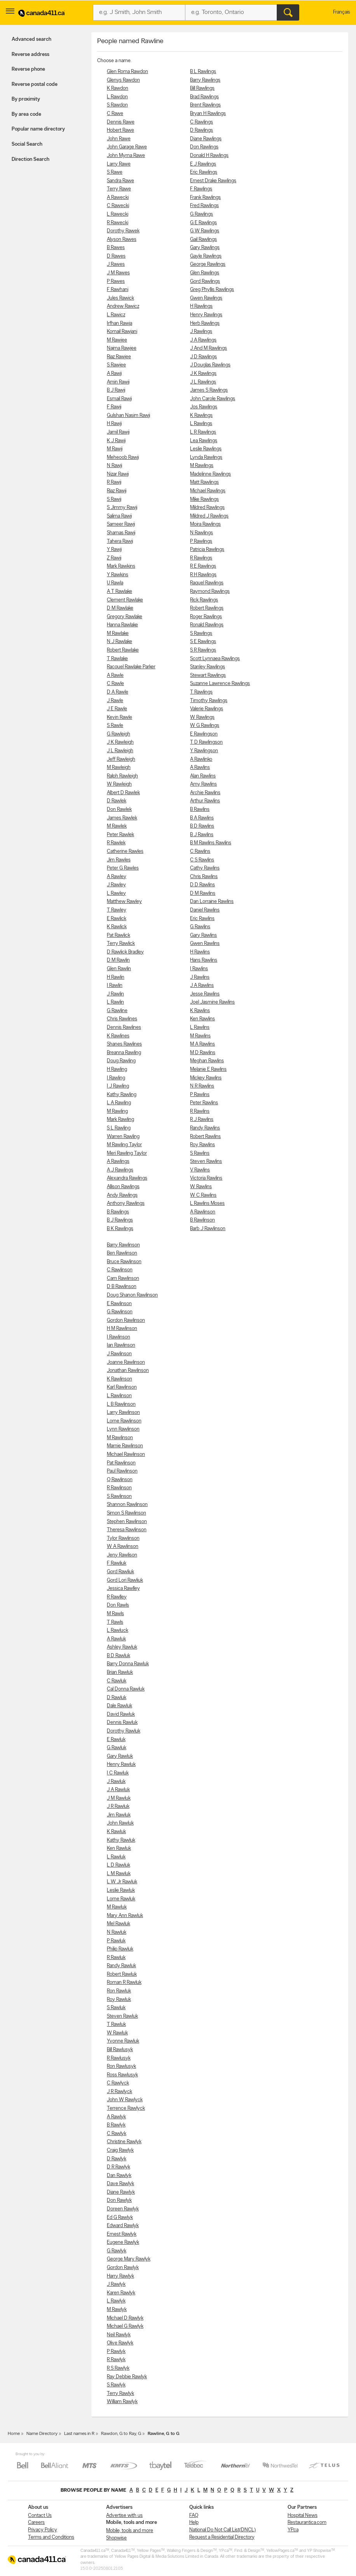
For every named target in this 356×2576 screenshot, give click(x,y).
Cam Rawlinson (123, 1278)
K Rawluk (116, 1831)
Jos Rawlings (203, 407)
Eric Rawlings (203, 172)
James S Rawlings (209, 390)
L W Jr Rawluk (122, 1881)
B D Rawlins (202, 826)
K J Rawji (116, 440)
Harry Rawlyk (120, 2276)
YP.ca (293, 2529)
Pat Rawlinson (121, 1463)
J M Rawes (118, 272)
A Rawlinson (202, 1212)
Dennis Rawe (120, 122)
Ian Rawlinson (121, 1345)
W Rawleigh (119, 784)
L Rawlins (199, 1027)
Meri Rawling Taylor (127, 1153)
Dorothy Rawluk (123, 1731)
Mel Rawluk (118, 1923)
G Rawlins (200, 926)
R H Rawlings (203, 574)
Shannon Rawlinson (127, 1504)
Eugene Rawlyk (123, 2242)
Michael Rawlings (207, 490)
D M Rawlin (118, 960)
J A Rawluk (118, 1789)
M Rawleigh (119, 767)
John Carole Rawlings (212, 398)
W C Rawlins (203, 1195)
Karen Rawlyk (121, 2292)
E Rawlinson (119, 1303)
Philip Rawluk (120, 1949)
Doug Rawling (121, 1060)
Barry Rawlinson (123, 1245)
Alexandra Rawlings (127, 1178)
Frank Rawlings (205, 197)
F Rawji (114, 407)
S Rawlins (199, 1153)
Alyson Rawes (121, 239)
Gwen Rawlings (206, 298)
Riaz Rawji (116, 490)
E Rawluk (116, 1739)
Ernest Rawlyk (121, 2234)
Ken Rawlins (202, 1018)
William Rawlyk (122, 2401)
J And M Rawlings (208, 348)
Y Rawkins (117, 574)
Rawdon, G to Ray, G (121, 2433)
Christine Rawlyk (124, 2141)
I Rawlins (199, 968)
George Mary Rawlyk (128, 2259)
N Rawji (114, 465)
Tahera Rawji (120, 541)
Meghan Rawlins (207, 1060)
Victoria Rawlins (206, 1178)
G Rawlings (201, 214)
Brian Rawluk (120, 1672)
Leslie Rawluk (121, 1890)
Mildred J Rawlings (209, 516)
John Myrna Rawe (126, 155)
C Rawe (115, 113)
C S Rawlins (202, 860)
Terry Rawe (119, 189)
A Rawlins (200, 767)
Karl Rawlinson (122, 1387)
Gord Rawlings (205, 281)
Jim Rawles (119, 860)
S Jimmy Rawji (122, 507)
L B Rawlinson (121, 1404)
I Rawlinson (118, 1337)
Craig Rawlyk (120, 2150)
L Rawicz (116, 314)
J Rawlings (201, 331)
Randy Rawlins (205, 1128)
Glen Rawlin (119, 968)
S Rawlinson (119, 1496)
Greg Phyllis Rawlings (212, 289)
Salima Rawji (119, 516)
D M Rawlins (202, 893)
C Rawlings (201, 122)
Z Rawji (114, 558)
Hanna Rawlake (122, 624)
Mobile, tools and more (129, 2530)
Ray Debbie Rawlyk (127, 2376)
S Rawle (115, 725)
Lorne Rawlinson (124, 1421)
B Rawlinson (202, 1220)
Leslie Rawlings (206, 448)
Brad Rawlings (204, 96)
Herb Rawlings (205, 323)
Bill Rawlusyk (120, 2049)
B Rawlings (118, 1212)
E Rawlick (116, 918)
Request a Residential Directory (222, 2537)
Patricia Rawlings (207, 549)
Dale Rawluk (119, 1705)
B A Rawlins (202, 818)
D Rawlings (201, 130)
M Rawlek (117, 826)
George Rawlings (207, 264)
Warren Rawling (123, 1136)
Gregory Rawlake (124, 616)
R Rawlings (201, 558)
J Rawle (115, 700)
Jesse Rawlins (205, 994)
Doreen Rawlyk (123, 2209)
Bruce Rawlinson (124, 1261)
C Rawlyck (118, 2083)
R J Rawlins (201, 1119)
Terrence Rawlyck (126, 2108)
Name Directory (42, 2433)
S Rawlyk (116, 2385)
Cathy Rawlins (205, 868)
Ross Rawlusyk (122, 2075)
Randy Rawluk (121, 1965)
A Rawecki (118, 197)
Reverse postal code (35, 84)
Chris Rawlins (204, 876)
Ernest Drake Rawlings (213, 180)
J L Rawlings (203, 382)
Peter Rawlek (120, 834)
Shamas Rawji (121, 532)
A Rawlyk (116, 2116)
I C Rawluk (118, 1773)
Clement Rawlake (125, 600)
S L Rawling (119, 1128)
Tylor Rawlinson (123, 1538)
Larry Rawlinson (123, 1412)
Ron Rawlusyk (121, 2066)
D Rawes (116, 256)
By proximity (26, 99)
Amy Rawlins (203, 784)
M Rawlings (201, 465)
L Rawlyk (116, 2301)
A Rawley (116, 876)
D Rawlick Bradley (125, 952)
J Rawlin (115, 994)
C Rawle (115, 683)
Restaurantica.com (307, 2522)
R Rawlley (117, 1597)
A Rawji (114, 373)
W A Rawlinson (122, 1546)
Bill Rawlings (202, 88)
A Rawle (115, 675)
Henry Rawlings (206, 314)
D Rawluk (116, 1697)
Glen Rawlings (204, 272)
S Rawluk (116, 2007)
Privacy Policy (42, 2529)
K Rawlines (118, 1036)
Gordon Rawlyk (123, 2267)
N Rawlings (201, 532)
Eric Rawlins (202, 918)
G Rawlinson (120, 1311)
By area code (26, 114)
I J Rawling (118, 1086)
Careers (36, 2522)
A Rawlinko (201, 759)
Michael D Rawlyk (125, 2318)
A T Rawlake (119, 591)
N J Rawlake (119, 641)
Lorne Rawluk (121, 1898)
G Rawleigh (118, 734)
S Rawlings (201, 633)
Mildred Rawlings (207, 507)
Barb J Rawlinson (207, 1228)
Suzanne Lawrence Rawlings (220, 683)
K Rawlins (200, 1010)
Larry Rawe (119, 164)
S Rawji (114, 499)
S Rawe (114, 172)
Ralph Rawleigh (122, 776)
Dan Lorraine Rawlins (212, 901)
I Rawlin (114, 985)
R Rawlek (116, 842)
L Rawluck (117, 1630)
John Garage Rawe (127, 147)
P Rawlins (199, 1094)
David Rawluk (121, 1714)
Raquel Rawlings (206, 583)
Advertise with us (124, 2515)
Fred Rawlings (204, 205)
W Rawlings (202, 717)
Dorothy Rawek (123, 231)
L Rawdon (117, 96)
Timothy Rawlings (208, 700)
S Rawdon (117, 105)
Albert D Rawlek (123, 792)
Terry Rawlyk (120, 2393)
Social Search (27, 144)
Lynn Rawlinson (123, 1429)
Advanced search (31, 39)
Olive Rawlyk (120, 2343)
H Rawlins (200, 952)
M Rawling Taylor (124, 1144)
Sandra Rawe (120, 180)
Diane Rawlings (206, 138)
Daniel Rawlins (205, 910)
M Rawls (115, 1613)
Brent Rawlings (205, 105)
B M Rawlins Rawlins (210, 842)
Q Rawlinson (120, 1479)
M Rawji (114, 448)
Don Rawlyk (119, 2200)
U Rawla (115, 583)
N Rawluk (116, 1932)
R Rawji (114, 482)
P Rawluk (116, 1940)
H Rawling (117, 1069)
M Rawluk (117, 1907)
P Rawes (116, 281)
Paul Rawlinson (122, 1471)
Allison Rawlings (123, 1186)
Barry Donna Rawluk (128, 1663)
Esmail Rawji (119, 398)
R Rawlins (199, 1111)
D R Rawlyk (118, 2167)
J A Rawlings (203, 340)
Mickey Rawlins (206, 1078)
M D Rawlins (202, 1052)
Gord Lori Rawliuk (125, 1580)
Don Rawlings (204, 147)
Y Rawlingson (204, 750)
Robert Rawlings (206, 608)
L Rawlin (115, 1002)
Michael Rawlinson (126, 1454)
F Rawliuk (116, 1563)
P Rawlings (201, 541)
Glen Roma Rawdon (127, 71)
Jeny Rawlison (122, 1555)
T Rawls (115, 1622)
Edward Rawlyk (123, 2225)
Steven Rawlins (206, 1161)
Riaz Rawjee (119, 356)
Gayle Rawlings (206, 256)
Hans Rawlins (203, 960)
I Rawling (116, 1078)
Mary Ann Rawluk (125, 1915)
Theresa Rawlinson (127, 1529)
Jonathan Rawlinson (128, 1370)
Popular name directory (38, 129)
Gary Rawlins (203, 935)
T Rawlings (201, 692)
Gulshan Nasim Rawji (128, 415)
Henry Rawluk (121, 1764)
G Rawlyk (116, 2251)
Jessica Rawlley (123, 1588)
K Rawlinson (119, 1379)
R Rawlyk (116, 2359)
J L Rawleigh (120, 750)
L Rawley (116, 893)
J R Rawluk (118, 1806)
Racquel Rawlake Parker (131, 666)
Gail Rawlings (203, 239)
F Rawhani (117, 289)
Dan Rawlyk (119, 2175)
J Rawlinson (119, 1353)
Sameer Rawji (121, 524)
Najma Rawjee (121, 348)
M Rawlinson (120, 1437)
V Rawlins (200, 1170)
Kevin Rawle (119, 717)
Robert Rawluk (122, 1974)
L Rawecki (117, 214)
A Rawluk (116, 1639)
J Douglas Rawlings (210, 365)
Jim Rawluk (119, 1815)
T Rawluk (116, 2024)
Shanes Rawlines (124, 1044)
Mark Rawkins (121, 566)
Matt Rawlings (204, 482)
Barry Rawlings (205, 80)
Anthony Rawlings (126, 1203)
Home (14, 2433)
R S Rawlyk (118, 2368)
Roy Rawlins (202, 1144)
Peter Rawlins (204, 1102)
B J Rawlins (201, 834)
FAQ (193, 2515)
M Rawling (117, 1111)
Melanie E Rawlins (208, 1069)
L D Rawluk (118, 1865)
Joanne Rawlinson (126, 1362)
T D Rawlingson (206, 742)
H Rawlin (115, 977)
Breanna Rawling (124, 1052)
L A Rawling (119, 1102)
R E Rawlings (203, 566)
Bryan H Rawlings (208, 113)
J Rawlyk (116, 2284)
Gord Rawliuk (120, 1571)
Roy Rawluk (119, 1999)
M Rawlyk (117, 2309)
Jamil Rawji (118, 432)
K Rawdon (117, 88)
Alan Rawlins (203, 776)
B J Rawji (116, 390)
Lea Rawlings (203, 440)
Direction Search (30, 159)
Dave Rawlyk (120, 2183)
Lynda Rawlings (206, 457)
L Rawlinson (119, 1395)
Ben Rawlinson (122, 1253)
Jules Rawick (120, 298)
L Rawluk (116, 1857)
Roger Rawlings (206, 616)
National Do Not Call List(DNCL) (222, 2529)
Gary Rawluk (120, 1756)
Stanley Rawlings (207, 666)
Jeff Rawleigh (121, 759)
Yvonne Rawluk (123, 2041)
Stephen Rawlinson (127, 1521)
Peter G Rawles (123, 868)
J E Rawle (117, 708)
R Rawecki (117, 222)
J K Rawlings (203, 373)
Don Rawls (118, 1605)
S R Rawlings (203, 650)
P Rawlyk (116, 2351)
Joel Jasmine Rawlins (212, 1002)
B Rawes (116, 247)
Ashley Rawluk (122, 1647)
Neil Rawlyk (119, 2334)
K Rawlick (117, 926)
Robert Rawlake (123, 650)
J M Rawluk (119, 1798)
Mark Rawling (120, 1119)
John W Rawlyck (125, 2099)
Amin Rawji (118, 382)
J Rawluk (116, 1781)
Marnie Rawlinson (125, 1445)
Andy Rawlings (122, 1195)
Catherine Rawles (125, 851)
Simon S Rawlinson (126, 1513)
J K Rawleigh (120, 742)
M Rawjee (117, 340)
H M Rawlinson (122, 1328)
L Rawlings (201, 423)
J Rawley (116, 884)
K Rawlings (201, 415)
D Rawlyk (116, 2158)
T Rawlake (117, 658)
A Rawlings (118, 1161)
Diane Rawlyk (121, 2192)
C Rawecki (118, 205)
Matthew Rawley (124, 901)
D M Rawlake (120, 608)
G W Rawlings (204, 231)
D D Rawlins (202, 884)
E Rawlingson (204, 734)
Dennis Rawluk (122, 1722)
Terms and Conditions (51, 2537)
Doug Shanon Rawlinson (132, 1295)
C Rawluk (116, 1681)
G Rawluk (116, 1747)
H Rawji (114, 423)
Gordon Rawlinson (126, 1320)
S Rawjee (116, 365)
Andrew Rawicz (123, 306)
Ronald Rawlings (206, 624)
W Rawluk (117, 2033)
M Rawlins (200, 1036)
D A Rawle (117, 692)
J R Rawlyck (119, 2091)
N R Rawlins (202, 1086)
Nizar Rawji (118, 474)
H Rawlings (201, 306)
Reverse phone (28, 69)
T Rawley (116, 910)
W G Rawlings (204, 725)
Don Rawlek (119, 809)
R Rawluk (116, 1957)
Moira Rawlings (205, 524)
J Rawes (116, 264)
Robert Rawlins (205, 1136)
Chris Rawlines (122, 1018)
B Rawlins (199, 809)
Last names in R (79, 2433)
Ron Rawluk (119, 1991)
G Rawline (117, 1010)
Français (341, 12)
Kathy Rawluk (121, 1840)
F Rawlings (201, 189)
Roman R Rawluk (124, 1982)
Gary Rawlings (205, 247)
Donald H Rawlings (209, 155)
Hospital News (303, 2515)
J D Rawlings (203, 356)
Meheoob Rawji (123, 457)
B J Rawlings (120, 1220)
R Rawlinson (119, 1487)
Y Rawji (114, 549)
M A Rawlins (202, 1044)
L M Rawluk (119, 1873)
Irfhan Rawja (119, 323)
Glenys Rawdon (123, 80)
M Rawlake (118, 633)
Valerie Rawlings (206, 708)
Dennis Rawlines (124, 1027)
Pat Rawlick (118, 935)
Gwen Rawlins (205, 943)
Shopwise (116, 2538)
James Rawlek (122, 818)
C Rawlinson (120, 1269)
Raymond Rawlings (210, 591)
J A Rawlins (202, 985)
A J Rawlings (120, 1170)
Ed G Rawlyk (120, 2217)
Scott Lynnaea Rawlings (215, 658)
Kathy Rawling (121, 1094)
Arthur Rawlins (205, 800)
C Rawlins (200, 851)
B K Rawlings (120, 1228)
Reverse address (30, 54)
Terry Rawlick (121, 943)
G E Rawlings (203, 222)
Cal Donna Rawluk (126, 1689)
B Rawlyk (116, 2125)
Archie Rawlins (205, 792)
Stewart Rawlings (208, 675)
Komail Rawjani (122, 331)
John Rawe (119, 138)
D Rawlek (116, 800)
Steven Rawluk (122, 2016)
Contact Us (40, 2515)
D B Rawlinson (121, 1286)
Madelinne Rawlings (210, 474)
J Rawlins (199, 977)
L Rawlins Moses (207, 1203)
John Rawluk (120, 1823)
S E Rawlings (203, 641)
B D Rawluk (118, 1655)
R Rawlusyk (119, 2058)
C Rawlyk (116, 2133)
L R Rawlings (203, 432)
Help (194, 2522)
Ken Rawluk (119, 1848)
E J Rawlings (203, 164)
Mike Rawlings (204, 499)
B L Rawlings (203, 71)
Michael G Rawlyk (125, 2326)
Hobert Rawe (120, 130)
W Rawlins (201, 1186)
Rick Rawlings (204, 600)
